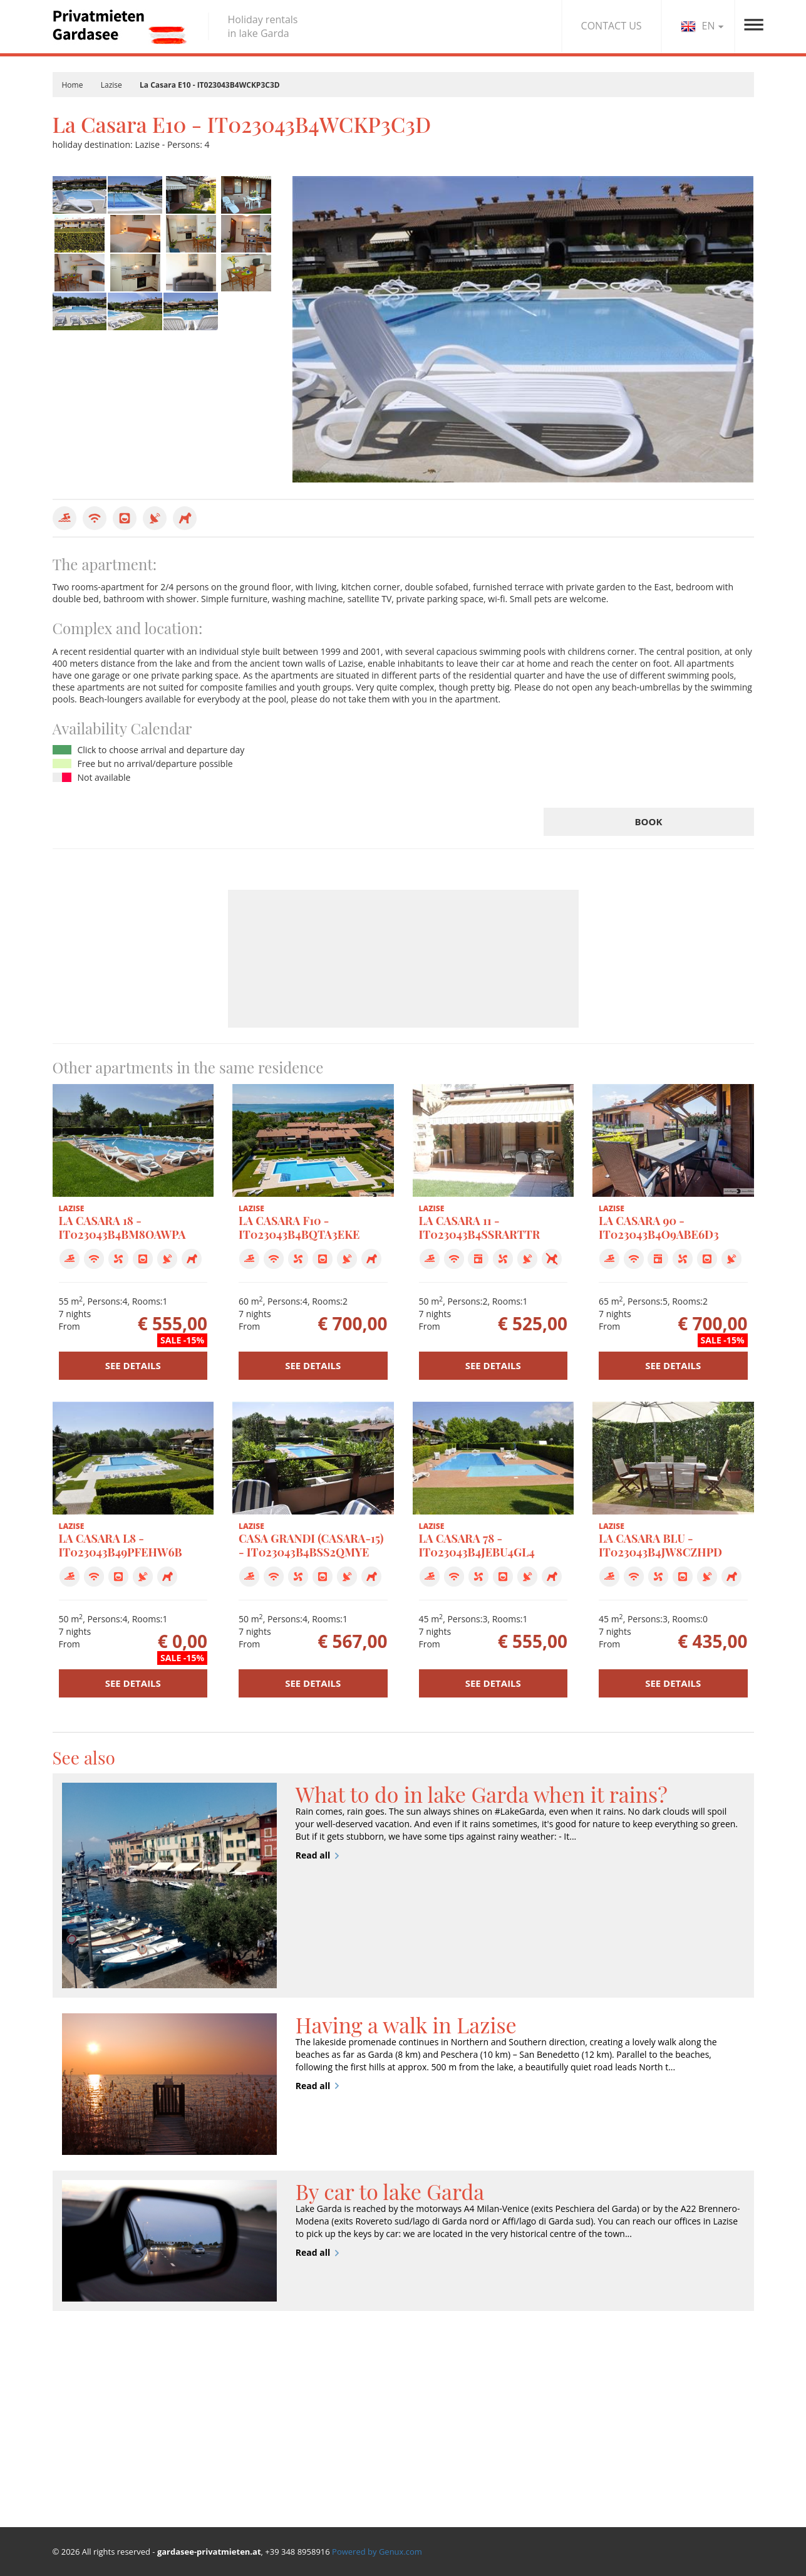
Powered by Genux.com (377, 2551)
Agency (627, 2424)
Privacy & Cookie (646, 2457)
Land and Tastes (525, 2413)
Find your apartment (334, 2409)
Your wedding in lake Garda (534, 2468)
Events (505, 2445)
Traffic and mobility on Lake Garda (538, 2497)
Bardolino (73, 2408)
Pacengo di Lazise (88, 2423)
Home (72, 85)
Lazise (111, 85)
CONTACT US (611, 26)
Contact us (634, 2440)
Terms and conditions (656, 2473)
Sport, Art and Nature (536, 2429)
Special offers (319, 2425)
